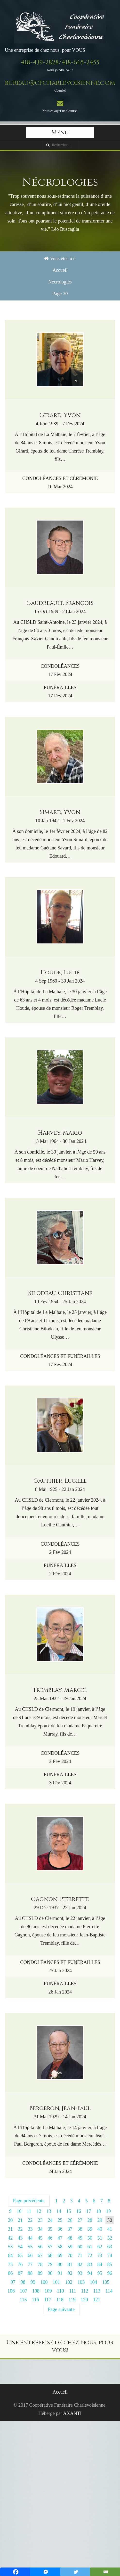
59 (70, 2246)
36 (60, 2229)
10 (19, 2211)
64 (10, 2255)
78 (40, 2264)
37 (70, 2229)
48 (70, 2238)
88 (30, 2273)
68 (50, 2255)
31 (10, 2229)
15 (68, 2211)
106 (11, 2291)
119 (71, 2299)
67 (40, 2255)
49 (80, 2238)
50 (90, 2238)
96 (109, 2273)
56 (40, 2246)
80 (60, 2264)
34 (40, 2229)
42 (10, 2238)
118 (59, 2299)
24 (50, 2220)
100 (44, 2282)
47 (60, 2238)
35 (50, 2229)
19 (108, 2211)
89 (40, 2273)
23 (40, 2220)
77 (30, 2264)
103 (81, 2282)
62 (99, 2246)
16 (78, 2211)
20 (10, 2220)
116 (35, 2299)
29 (99, 2220)
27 (80, 2220)
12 (38, 2211)
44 (30, 2238)
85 (109, 2264)
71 (80, 2255)
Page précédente (28, 2200)
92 (70, 2273)
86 (10, 2273)
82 (80, 2264)
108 (36, 2291)
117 (47, 2299)
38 (80, 2229)
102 (68, 2282)
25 (60, 2220)
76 (20, 2264)
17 (88, 2211)
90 (50, 2273)
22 (30, 2220)
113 (96, 2291)
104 (93, 2282)
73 (99, 2255)
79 (50, 2264)
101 (56, 2282)
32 (20, 2229)
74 (109, 2255)
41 (109, 2229)
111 (72, 2291)
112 (84, 2291)
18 (98, 2211)
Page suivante (61, 2309)
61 (90, 2246)
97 (13, 2282)
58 (60, 2246)
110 (60, 2291)
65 (20, 2255)
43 (20, 2238)
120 (84, 2299)
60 (80, 2246)
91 (60, 2273)
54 (20, 2246)
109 (48, 2291)
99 (33, 2282)
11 (29, 2211)
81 (70, 2264)
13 (48, 2211)
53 (10, 2246)
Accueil (59, 270)
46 (50, 2238)
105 (106, 2282)
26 (70, 2220)
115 (23, 2299)
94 (90, 2273)
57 (50, 2246)
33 (30, 2229)
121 (96, 2299)
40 (99, 2229)
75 (10, 2264)
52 (109, 2238)
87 (20, 2273)
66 (30, 2255)
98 (23, 2282)
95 (99, 2273)
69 (60, 2255)
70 (70, 2255)
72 (90, 2255)
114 (108, 2291)
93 (80, 2273)
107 (23, 2291)
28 (90, 2220)
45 (40, 2238)
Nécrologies (60, 281)
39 (90, 2229)
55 (30, 2246)
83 (90, 2264)
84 (99, 2264)
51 (99, 2238)
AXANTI (72, 2413)
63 (109, 2246)
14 (58, 2211)
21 (20, 2220)
